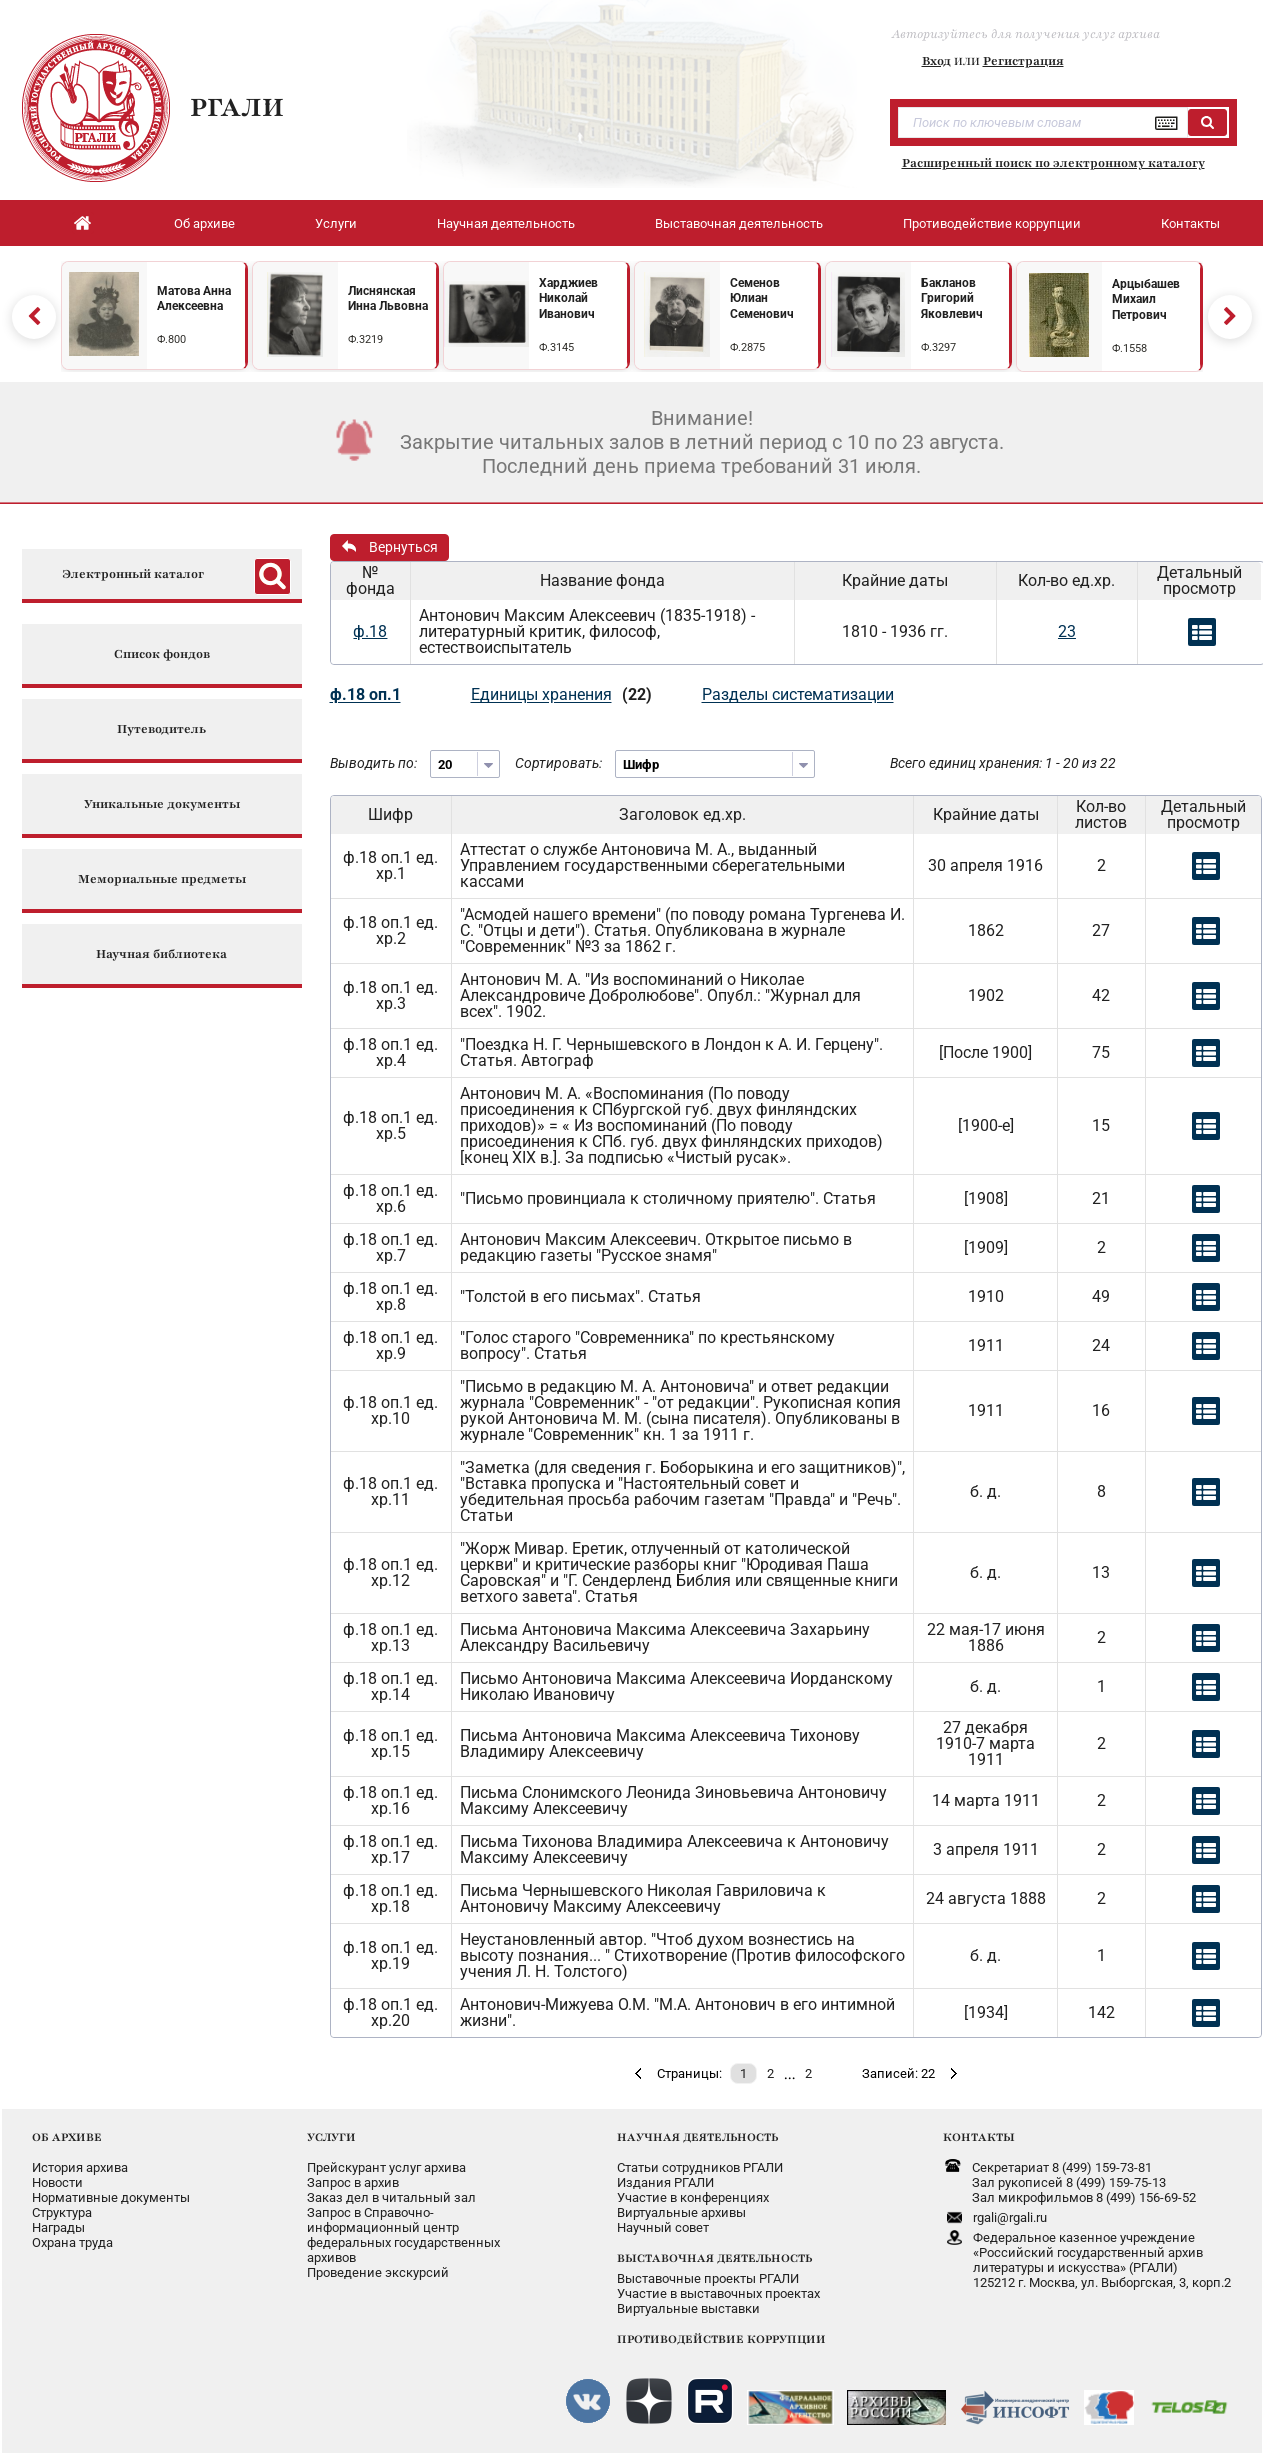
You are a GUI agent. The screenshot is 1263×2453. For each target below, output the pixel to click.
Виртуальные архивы (681, 2212)
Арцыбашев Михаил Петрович (1146, 299)
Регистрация (1023, 61)
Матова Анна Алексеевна (194, 299)
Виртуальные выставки (688, 2308)
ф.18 (370, 631)
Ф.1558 (1129, 348)
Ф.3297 (938, 347)
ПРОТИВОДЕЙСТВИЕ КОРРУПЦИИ (721, 2339)
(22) (637, 694)
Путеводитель (161, 729)
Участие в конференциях (693, 2197)
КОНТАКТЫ (979, 2137)
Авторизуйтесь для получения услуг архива (1026, 34)
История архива (80, 2167)
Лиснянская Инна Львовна (388, 299)
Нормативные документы (111, 2197)
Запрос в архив (353, 2182)
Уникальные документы (162, 804)
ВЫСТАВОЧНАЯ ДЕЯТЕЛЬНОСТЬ (714, 2258)
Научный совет (663, 2227)
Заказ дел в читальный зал (391, 2197)
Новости (57, 2182)
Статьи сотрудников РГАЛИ (700, 2167)
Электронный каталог (133, 574)
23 (1067, 631)
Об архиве (204, 223)
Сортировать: (558, 763)
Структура (62, 2212)
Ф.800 (171, 339)
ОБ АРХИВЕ (67, 2137)
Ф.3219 (365, 339)
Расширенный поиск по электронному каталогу (1053, 163)
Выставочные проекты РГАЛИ (708, 2278)
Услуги (336, 223)
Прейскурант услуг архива (386, 2167)
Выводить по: (373, 763)
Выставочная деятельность (739, 223)
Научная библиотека (161, 954)
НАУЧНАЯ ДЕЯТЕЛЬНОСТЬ (697, 2137)
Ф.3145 (556, 347)
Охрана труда (72, 2242)
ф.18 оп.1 (365, 694)
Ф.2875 (747, 347)
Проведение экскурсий (378, 2272)
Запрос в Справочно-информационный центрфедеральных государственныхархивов (403, 2235)
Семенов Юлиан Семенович (762, 298)
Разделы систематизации (798, 694)
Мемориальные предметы (162, 879)
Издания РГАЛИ (665, 2182)
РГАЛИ (237, 107)
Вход (936, 61)
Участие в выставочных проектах (718, 2293)
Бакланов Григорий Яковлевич (952, 298)
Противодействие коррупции (992, 223)
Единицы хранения (541, 694)
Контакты (1190, 223)
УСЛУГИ (331, 2137)
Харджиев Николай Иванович (568, 298)
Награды (58, 2227)
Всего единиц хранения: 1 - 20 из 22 (1003, 763)
